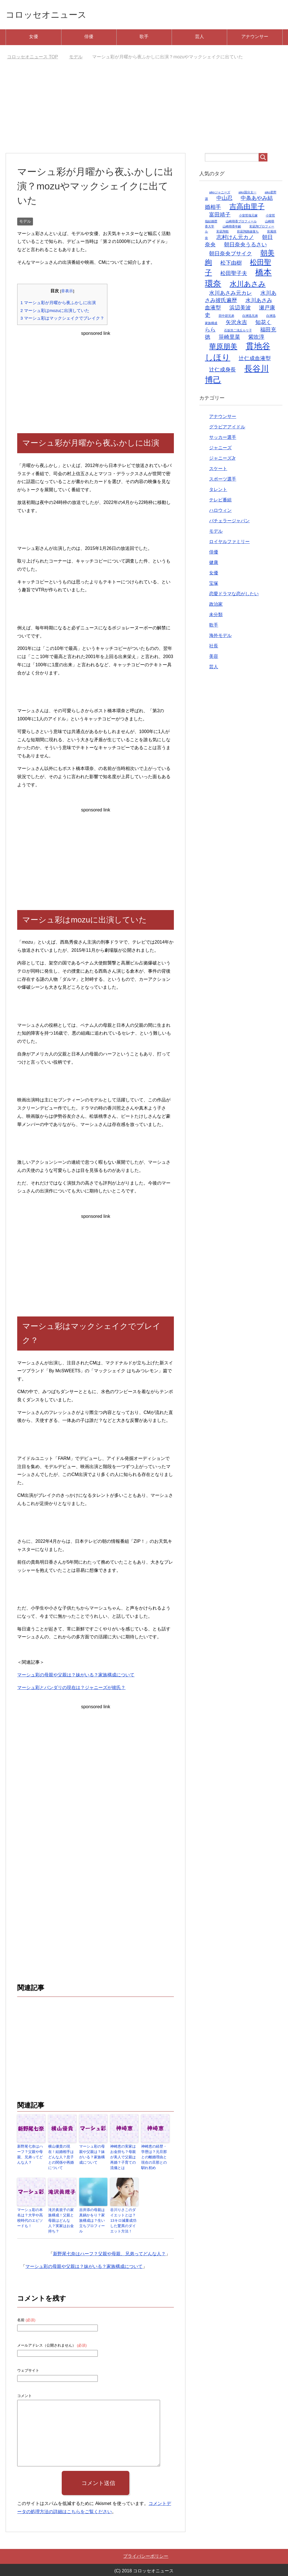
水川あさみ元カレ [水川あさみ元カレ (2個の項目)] (230, 294)
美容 (213, 657)
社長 (213, 647)
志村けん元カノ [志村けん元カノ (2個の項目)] (235, 239)
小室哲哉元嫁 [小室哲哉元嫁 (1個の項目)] (248, 216)
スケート (218, 470)
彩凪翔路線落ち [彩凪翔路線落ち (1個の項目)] (248, 232)
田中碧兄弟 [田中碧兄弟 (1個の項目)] (226, 317)
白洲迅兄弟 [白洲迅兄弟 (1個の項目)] (250, 317)
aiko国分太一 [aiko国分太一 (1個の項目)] (247, 193)
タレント (218, 490)
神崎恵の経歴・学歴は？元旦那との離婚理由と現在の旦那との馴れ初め (154, 2155)
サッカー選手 (222, 438)
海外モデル (220, 636)
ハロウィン (220, 511)
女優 (33, 38)
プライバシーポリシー (145, 2549)
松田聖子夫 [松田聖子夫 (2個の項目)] (233, 275)
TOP (32, 58)
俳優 (88, 38)
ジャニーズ (220, 449)
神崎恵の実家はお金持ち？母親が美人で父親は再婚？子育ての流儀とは (123, 2155)
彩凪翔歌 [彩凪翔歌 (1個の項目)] (222, 232)
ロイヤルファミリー (229, 543)
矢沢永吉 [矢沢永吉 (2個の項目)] (236, 324)
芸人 (199, 38)
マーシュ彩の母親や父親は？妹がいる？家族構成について (75, 1676)
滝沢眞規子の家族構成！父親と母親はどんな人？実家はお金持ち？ (61, 2212)
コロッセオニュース (52, 15)
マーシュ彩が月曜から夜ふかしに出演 (58, 304)
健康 (213, 563)
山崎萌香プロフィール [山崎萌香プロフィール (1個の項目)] (241, 222)
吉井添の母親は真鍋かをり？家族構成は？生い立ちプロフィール (92, 2212)
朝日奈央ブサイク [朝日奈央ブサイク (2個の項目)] (230, 255)
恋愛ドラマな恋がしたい (234, 595)
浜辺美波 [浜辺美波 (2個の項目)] (240, 309)
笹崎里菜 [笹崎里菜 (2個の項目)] (229, 338)
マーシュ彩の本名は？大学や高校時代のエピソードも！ (30, 2212)
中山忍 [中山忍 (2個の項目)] (224, 199)
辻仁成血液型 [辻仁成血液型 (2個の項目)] (255, 360)
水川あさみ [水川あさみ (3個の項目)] (248, 285)
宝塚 (213, 584)
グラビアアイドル (227, 428)
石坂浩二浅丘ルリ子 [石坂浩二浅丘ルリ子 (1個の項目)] (238, 331)
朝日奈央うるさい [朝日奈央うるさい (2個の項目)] (245, 246)
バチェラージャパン (229, 522)
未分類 (216, 616)
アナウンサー (254, 38)
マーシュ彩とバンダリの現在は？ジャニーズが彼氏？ (71, 1689)
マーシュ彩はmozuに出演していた (54, 311)
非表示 (67, 292)
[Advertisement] (144, 112)
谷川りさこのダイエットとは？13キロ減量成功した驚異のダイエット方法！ (124, 2215)
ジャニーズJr (222, 459)
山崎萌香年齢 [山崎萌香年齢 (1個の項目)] (232, 227)
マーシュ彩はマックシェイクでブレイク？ (62, 319)
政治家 (216, 605)
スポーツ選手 (222, 480)
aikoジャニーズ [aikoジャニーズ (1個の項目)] (219, 193)
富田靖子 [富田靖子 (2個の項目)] (220, 216)
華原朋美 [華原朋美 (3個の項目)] (223, 348)
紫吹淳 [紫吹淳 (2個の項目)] (256, 338)
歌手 (144, 38)
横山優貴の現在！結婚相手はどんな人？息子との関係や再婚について (61, 2155)
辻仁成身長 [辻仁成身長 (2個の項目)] (222, 371)
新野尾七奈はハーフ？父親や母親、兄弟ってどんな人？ (30, 2155)
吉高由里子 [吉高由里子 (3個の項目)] (247, 208)
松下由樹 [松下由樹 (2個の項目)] (231, 264)
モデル (25, 222)
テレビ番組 (220, 501)
